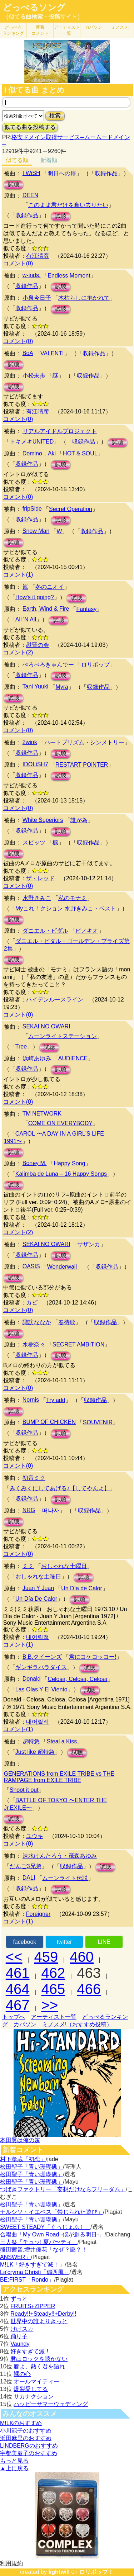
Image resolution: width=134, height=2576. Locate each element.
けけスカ (21, 2329)
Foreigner (38, 1914)
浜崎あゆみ (37, 1058)
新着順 (49, 160)
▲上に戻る (14, 2468)
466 (89, 1989)
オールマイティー (36, 2381)
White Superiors (43, 820)
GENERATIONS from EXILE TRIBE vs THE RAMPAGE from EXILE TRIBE (59, 1777)
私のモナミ (72, 898)
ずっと (19, 2299)
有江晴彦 (37, 256)
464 (18, 1989)
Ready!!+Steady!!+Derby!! (43, 2314)
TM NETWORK (42, 1114)
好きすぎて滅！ (30, 2351)
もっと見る (14, 2461)
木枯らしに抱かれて (84, 298)
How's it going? (34, 597)
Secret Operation (70, 509)
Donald (32, 1679)
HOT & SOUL (80, 453)
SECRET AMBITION (79, 1344)
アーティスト (67, 30)
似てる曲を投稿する (30, 127)
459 (46, 1957)
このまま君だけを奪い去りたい (68, 205)
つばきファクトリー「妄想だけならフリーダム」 (63, 2189)
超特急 (31, 1741)
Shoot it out (24, 1790)
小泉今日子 (37, 298)
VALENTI (52, 353)
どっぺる (13, 30)
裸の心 (22, 2374)
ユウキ (34, 1836)
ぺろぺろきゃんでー (48, 665)
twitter (64, 1942)
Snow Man (36, 531)
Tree (21, 1046)
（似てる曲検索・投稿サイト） (43, 17)
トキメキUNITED (32, 442)
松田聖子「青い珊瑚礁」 (31, 2167)
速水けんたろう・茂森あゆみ (60, 1856)
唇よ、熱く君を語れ (39, 2366)
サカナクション (34, 2396)
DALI (29, 1878)
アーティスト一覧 (53, 2017)
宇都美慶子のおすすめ (28, 2453)
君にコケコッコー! (92, 1657)
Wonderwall (62, 1267)
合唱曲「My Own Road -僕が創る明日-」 (52, 2234)
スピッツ (34, 842)
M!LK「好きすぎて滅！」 (32, 2265)
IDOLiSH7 (35, 764)
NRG (29, 1510)
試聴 (13, 184)
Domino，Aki (39, 453)
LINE (104, 1942)
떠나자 (50, 1510)
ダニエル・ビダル (45, 931)
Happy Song (69, 1163)
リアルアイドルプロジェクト (60, 431)
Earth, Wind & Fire (46, 609)
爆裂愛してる (31, 2389)
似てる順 (17, 160)
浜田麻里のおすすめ (25, 2438)
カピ (32, 1302)
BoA (28, 353)
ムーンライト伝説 (65, 1878)
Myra (61, 687)
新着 (40, 30)
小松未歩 (34, 376)
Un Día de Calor (81, 1588)
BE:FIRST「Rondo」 (27, 2280)
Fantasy (86, 609)
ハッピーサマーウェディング (51, 2404)
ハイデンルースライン (54, 999)
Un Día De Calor (36, 1599)
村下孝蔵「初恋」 (23, 2159)
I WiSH (31, 173)
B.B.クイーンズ (42, 1657)
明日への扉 (62, 173)
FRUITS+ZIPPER (32, 2306)
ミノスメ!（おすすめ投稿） (77, 2024)
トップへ (13, 2017)
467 (18, 2005)
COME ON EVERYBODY (60, 1123)
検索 (55, 116)
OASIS (31, 1266)
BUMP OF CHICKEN (49, 1422)
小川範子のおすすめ (25, 2431)
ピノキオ (86, 931)
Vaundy (19, 2344)
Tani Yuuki (36, 686)
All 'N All (25, 619)
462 (53, 1973)
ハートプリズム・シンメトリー (84, 742)
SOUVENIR (98, 1422)
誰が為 (79, 820)
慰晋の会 (37, 645)
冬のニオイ (49, 587)
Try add (55, 1400)
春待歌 (66, 1322)
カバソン (93, 27)
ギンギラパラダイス (41, 1667)
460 (82, 1957)
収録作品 (106, 173)
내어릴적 (37, 1637)
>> (49, 2005)
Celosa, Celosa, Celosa (77, 1679)
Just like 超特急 (35, 1752)
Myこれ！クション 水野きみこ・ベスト (65, 908)
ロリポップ (95, 665)
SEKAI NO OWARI (46, 1026)
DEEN (30, 195)
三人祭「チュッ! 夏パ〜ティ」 (39, 2242)
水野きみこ (37, 898)
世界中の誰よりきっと (39, 2321)
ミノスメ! (120, 27)
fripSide (32, 509)
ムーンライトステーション (62, 1036)
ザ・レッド (40, 878)
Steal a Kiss (62, 1741)
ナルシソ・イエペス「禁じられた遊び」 (51, 2212)
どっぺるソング (34, 7)
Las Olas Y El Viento (41, 1689)
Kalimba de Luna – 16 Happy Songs (61, 1174)
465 (53, 1989)
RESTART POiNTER (81, 765)
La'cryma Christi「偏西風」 (34, 2272)
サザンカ (88, 1244)
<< (14, 1957)
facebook (24, 1942)
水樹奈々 (34, 1344)
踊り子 (19, 2336)
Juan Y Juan (38, 1588)
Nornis (31, 1400)
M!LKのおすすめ (21, 2423)
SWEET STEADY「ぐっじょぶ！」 (45, 2227)
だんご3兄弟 (25, 1866)
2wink (30, 742)
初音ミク (34, 1478)
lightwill (59, 2572)
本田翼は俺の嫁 (20, 2140)
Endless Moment (69, 276)
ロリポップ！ (96, 2572)
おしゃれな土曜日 (64, 1566)
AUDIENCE (73, 1058)
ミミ (28, 1566)
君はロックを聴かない (39, 2359)
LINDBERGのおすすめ (29, 2446)
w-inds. (32, 275)
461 (18, 1973)
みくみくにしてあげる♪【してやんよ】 (60, 1488)
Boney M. (35, 1163)
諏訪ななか (37, 1322)
